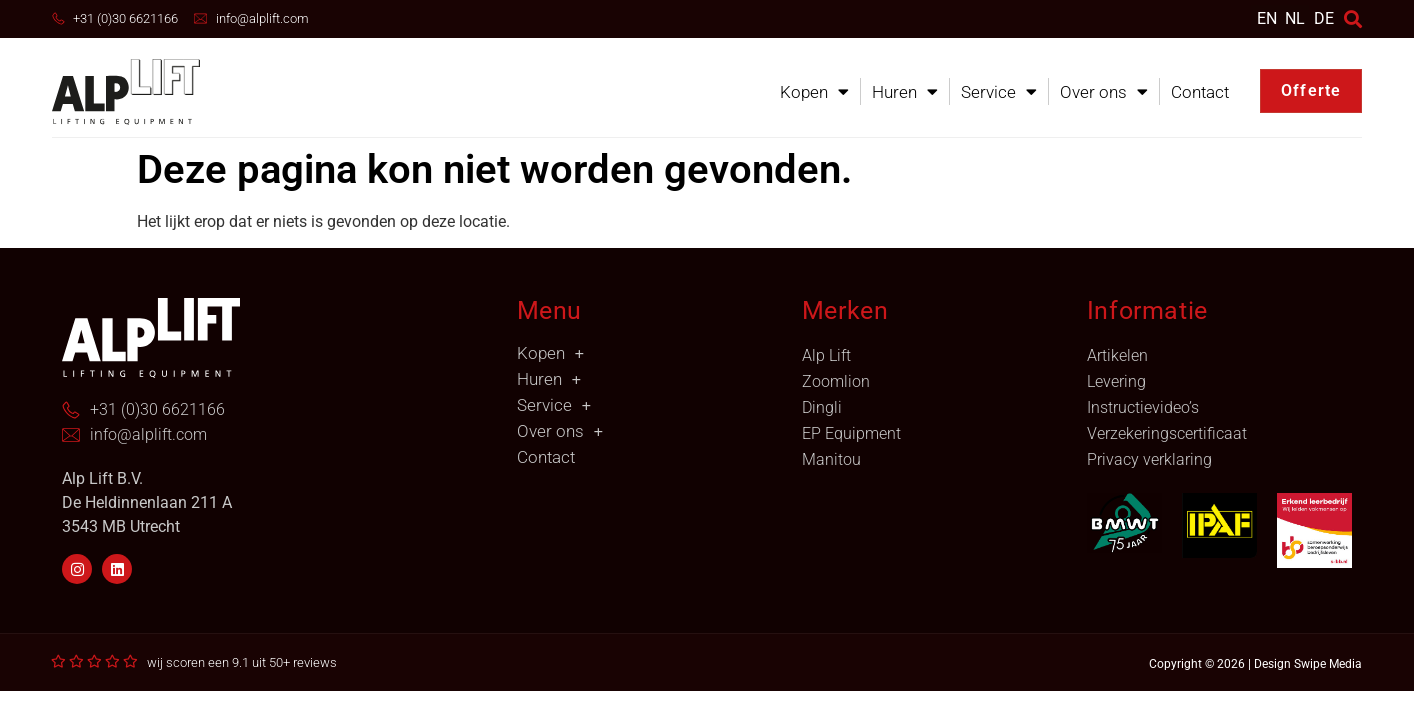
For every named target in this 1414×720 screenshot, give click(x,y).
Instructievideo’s (1143, 407)
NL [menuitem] (1295, 17)
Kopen (814, 91)
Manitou (831, 459)
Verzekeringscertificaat (1167, 433)
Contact (1200, 92)
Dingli (822, 407)
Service (999, 91)
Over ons (1104, 91)
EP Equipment (851, 433)
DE (1324, 18)
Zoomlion (836, 381)
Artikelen (1117, 355)
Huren (905, 91)
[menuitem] (1267, 18)
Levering (1116, 381)
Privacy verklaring (1149, 459)
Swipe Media (1328, 664)
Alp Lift (826, 355)
